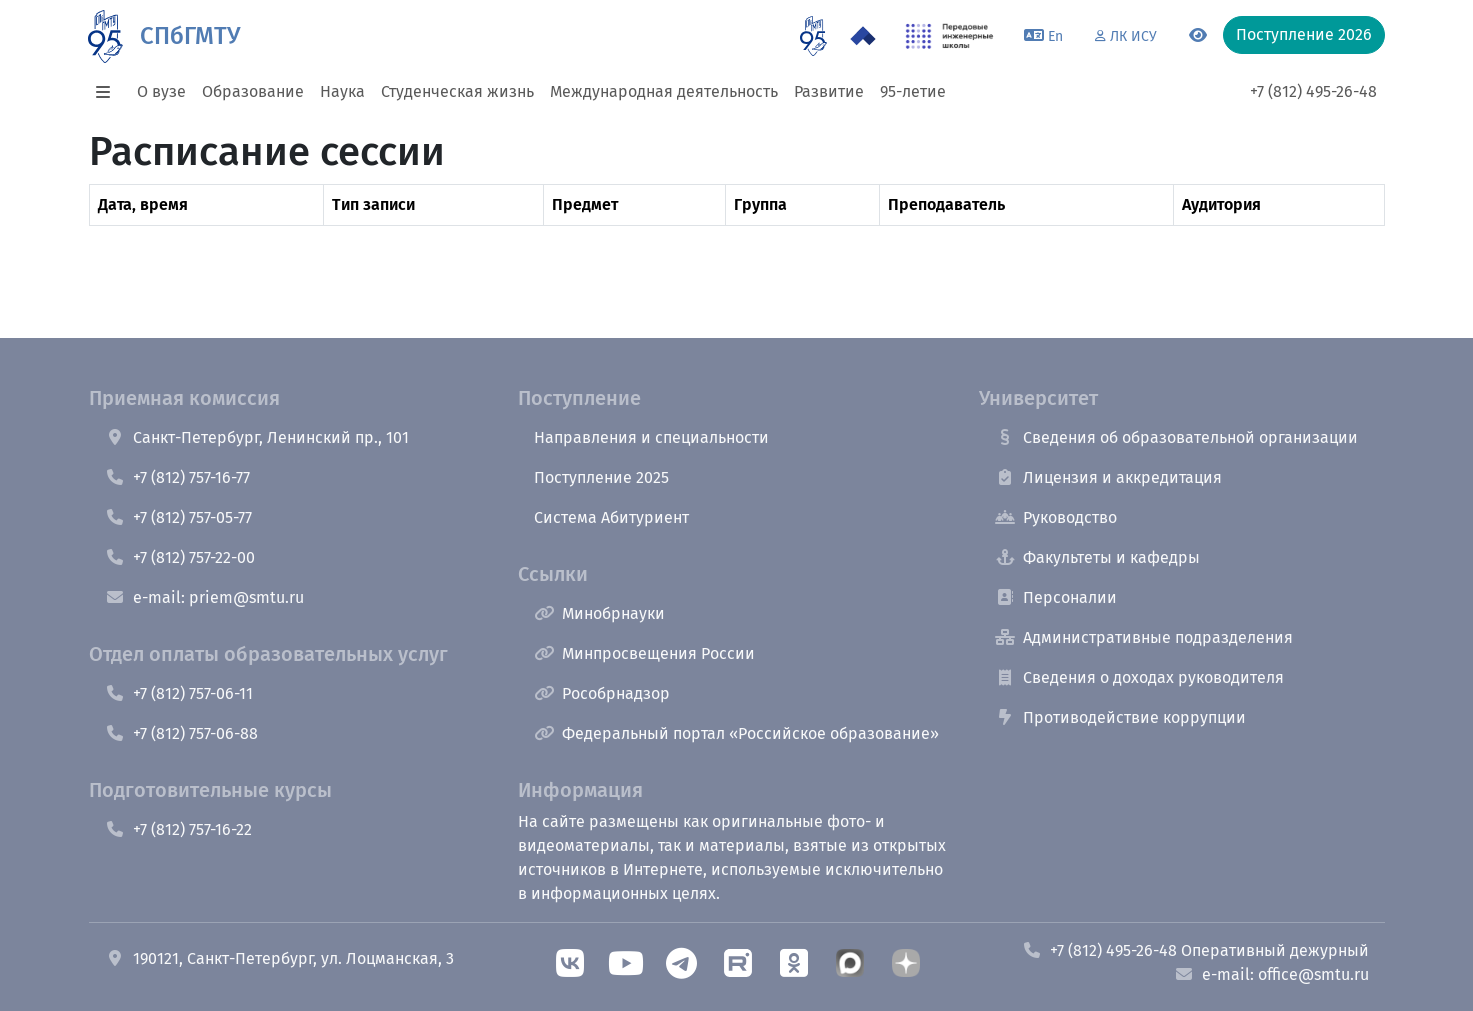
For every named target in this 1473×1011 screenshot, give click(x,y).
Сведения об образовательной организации (1176, 437)
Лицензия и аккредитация (1108, 477)
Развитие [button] (829, 91)
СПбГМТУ (190, 36)
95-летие (913, 91)
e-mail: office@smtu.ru (1271, 974)
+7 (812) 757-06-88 (181, 733)
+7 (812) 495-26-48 (1313, 91)
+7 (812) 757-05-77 (178, 517)
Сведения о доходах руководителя (1139, 677)
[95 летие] (813, 36)
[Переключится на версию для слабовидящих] (1198, 36)
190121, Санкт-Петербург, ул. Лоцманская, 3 (279, 958)
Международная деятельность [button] (664, 91)
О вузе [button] (161, 91)
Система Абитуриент (611, 517)
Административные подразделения (1144, 637)
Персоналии (1056, 597)
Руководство (1056, 517)
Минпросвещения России (644, 653)
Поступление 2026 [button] (1304, 34)
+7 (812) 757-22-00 (180, 557)
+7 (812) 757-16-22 (178, 829)
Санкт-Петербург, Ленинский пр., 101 (257, 437)
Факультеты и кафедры (1097, 557)
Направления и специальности (651, 437)
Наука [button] (342, 91)
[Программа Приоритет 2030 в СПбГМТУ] (863, 36)
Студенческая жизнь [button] (457, 91)
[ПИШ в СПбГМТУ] (949, 36)
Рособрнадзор (602, 693)
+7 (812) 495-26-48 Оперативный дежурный (1195, 950)
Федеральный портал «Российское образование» (736, 733)
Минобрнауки (599, 613)
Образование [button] (253, 91)
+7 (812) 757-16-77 (177, 477)
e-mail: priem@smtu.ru (204, 597)
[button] (109, 92)
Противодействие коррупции (1120, 717)
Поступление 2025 (601, 477)
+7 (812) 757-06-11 (179, 693)
